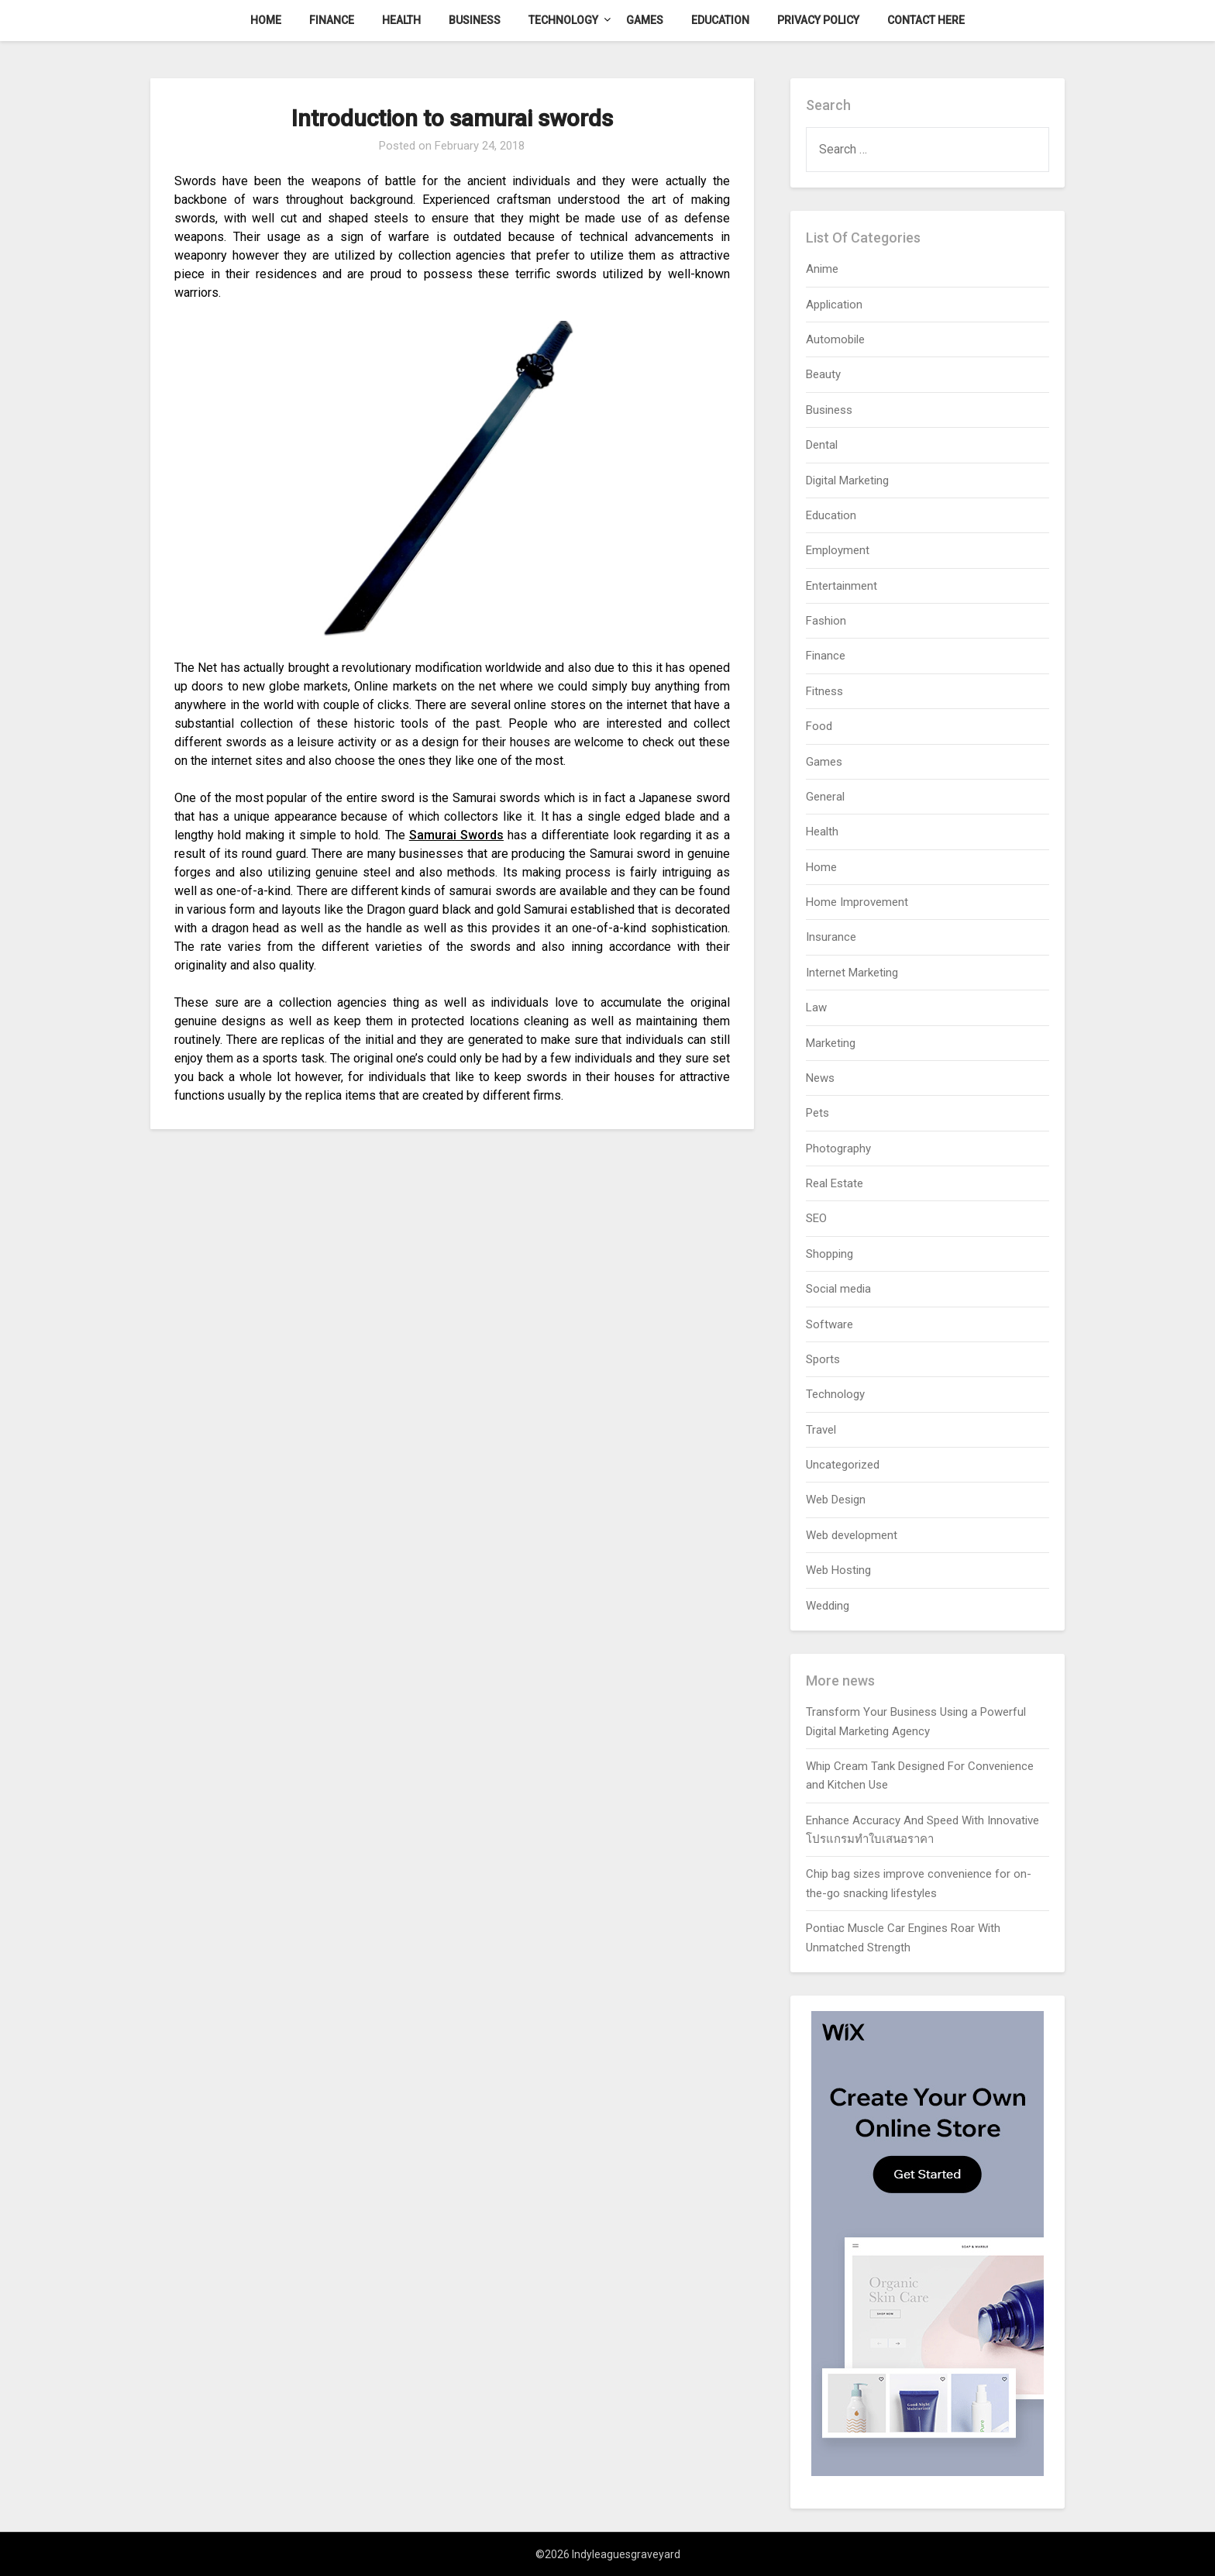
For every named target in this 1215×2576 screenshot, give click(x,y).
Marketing (830, 1043)
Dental (822, 445)
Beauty (823, 374)
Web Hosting (838, 1570)
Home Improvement (857, 902)
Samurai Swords (456, 835)
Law (816, 1007)
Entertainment (841, 586)
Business (475, 20)
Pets (817, 1113)
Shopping (829, 1254)
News (820, 1078)
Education (720, 20)
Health (401, 20)
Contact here (926, 20)
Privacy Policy (818, 20)
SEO (816, 1218)
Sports (823, 1359)
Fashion (826, 621)
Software (829, 1324)
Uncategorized (842, 1465)
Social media (838, 1289)
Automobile (835, 339)
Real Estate (834, 1183)
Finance (331, 20)
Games (644, 20)
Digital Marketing (847, 480)
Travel (821, 1430)
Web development (851, 1535)
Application (834, 305)
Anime (822, 269)
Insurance (831, 937)
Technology (563, 20)
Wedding (827, 1606)
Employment (837, 550)
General (825, 797)
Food (819, 726)
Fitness (824, 691)
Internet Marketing (852, 973)
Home (265, 20)
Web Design (836, 1500)
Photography (838, 1148)
